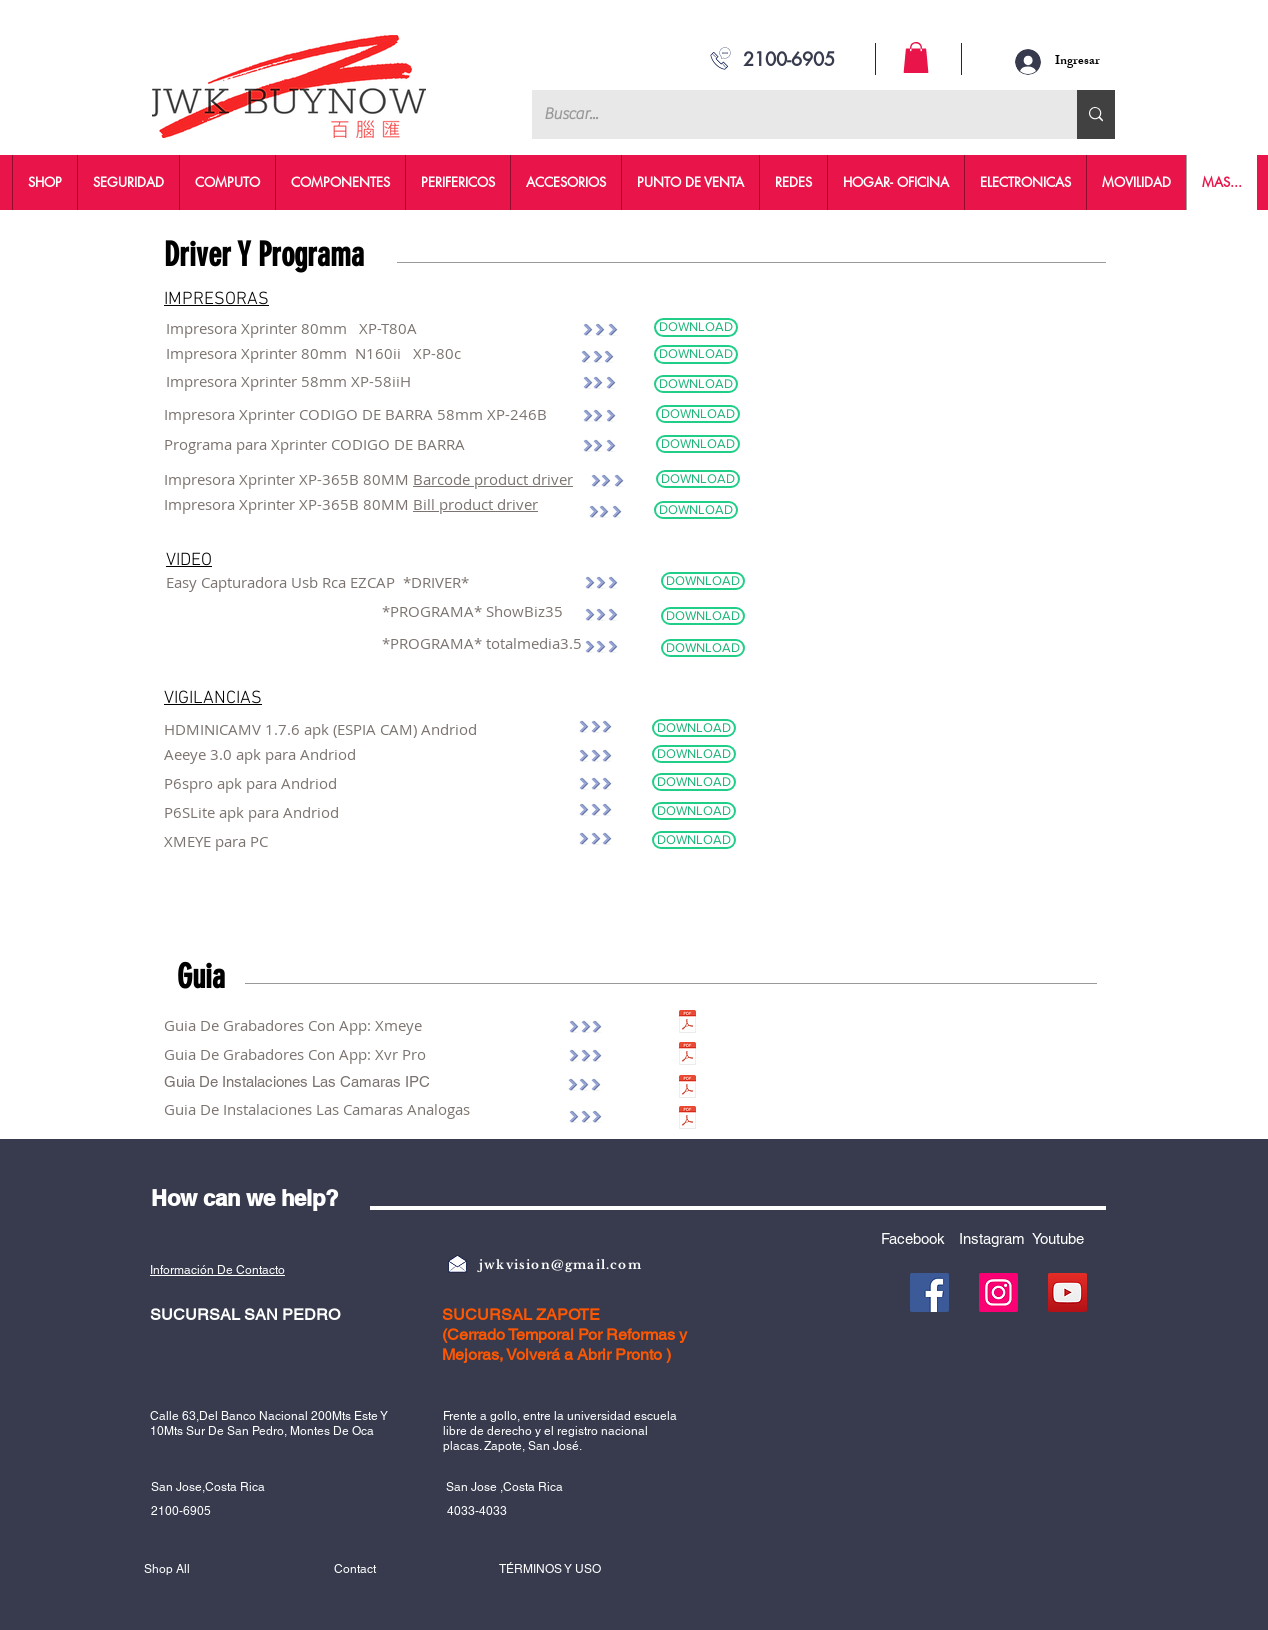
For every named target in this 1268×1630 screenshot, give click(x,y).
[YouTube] (1067, 1292)
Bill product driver (475, 504)
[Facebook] (920, 1238)
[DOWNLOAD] (696, 327)
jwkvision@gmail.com (560, 1264)
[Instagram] (999, 1238)
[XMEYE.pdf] (687, 1024)
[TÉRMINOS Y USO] (576, 1569)
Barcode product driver (493, 479)
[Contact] (405, 1569)
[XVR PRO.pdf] (687, 1056)
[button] (916, 57)
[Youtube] (1064, 1238)
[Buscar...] (789, 114)
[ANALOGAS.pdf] (687, 1120)
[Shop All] (215, 1569)
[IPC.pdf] (687, 1089)
